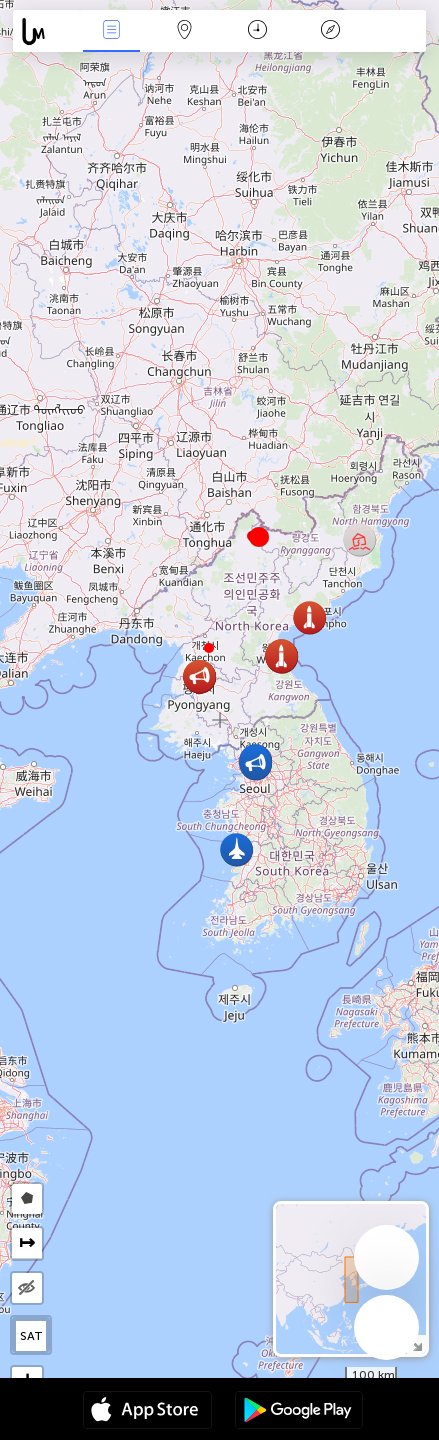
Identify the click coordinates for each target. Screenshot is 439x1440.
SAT (31, 1336)
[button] (209, 648)
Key (330, 31)
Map (184, 31)
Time (257, 31)
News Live (111, 31)
